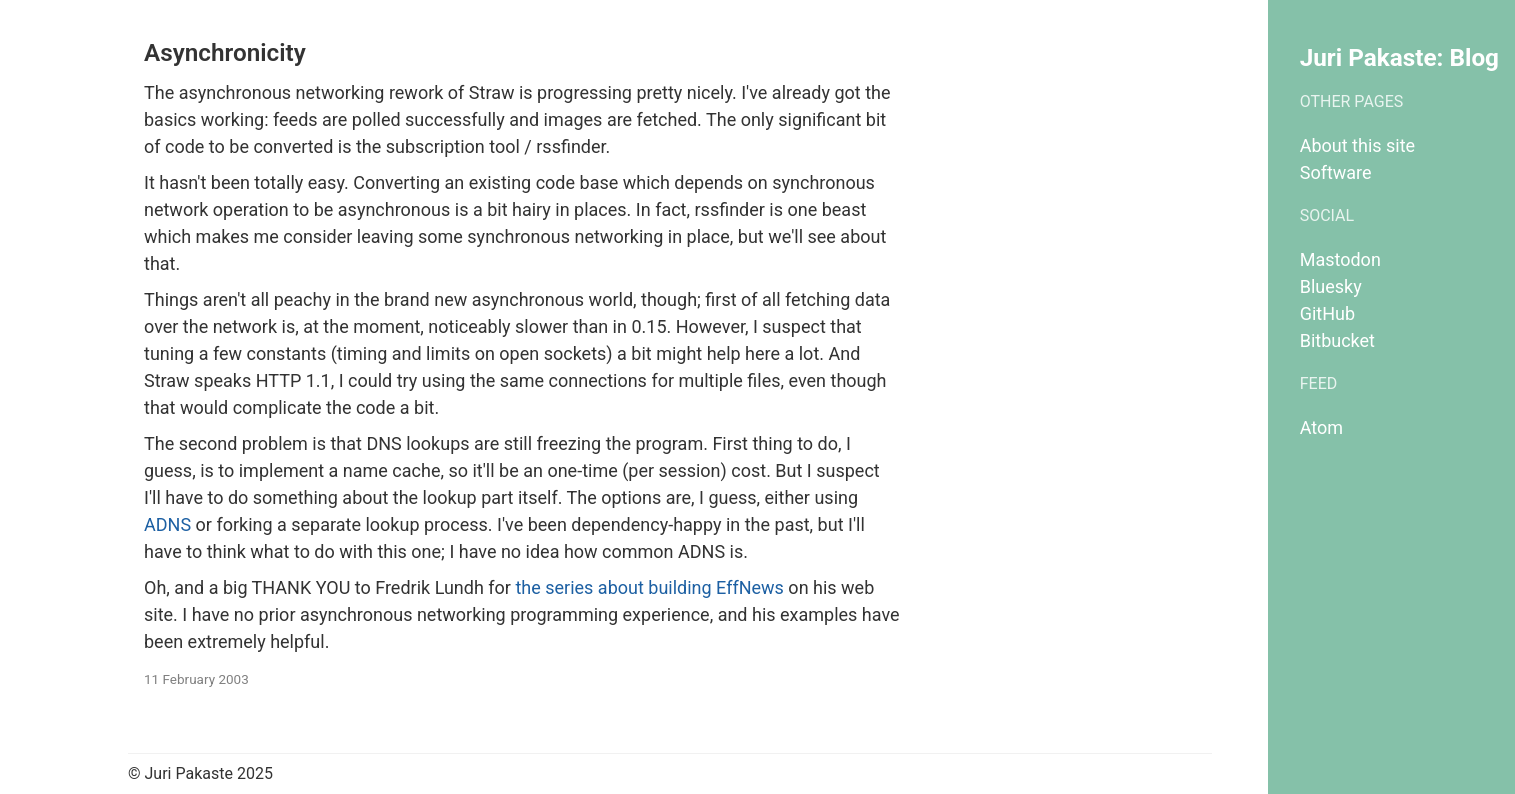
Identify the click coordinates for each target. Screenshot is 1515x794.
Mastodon (1340, 259)
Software (1336, 172)
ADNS (167, 524)
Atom (1321, 427)
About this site (1357, 145)
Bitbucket (1337, 340)
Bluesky (1331, 286)
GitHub (1327, 313)
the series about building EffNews (649, 587)
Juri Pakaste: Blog (1399, 57)
